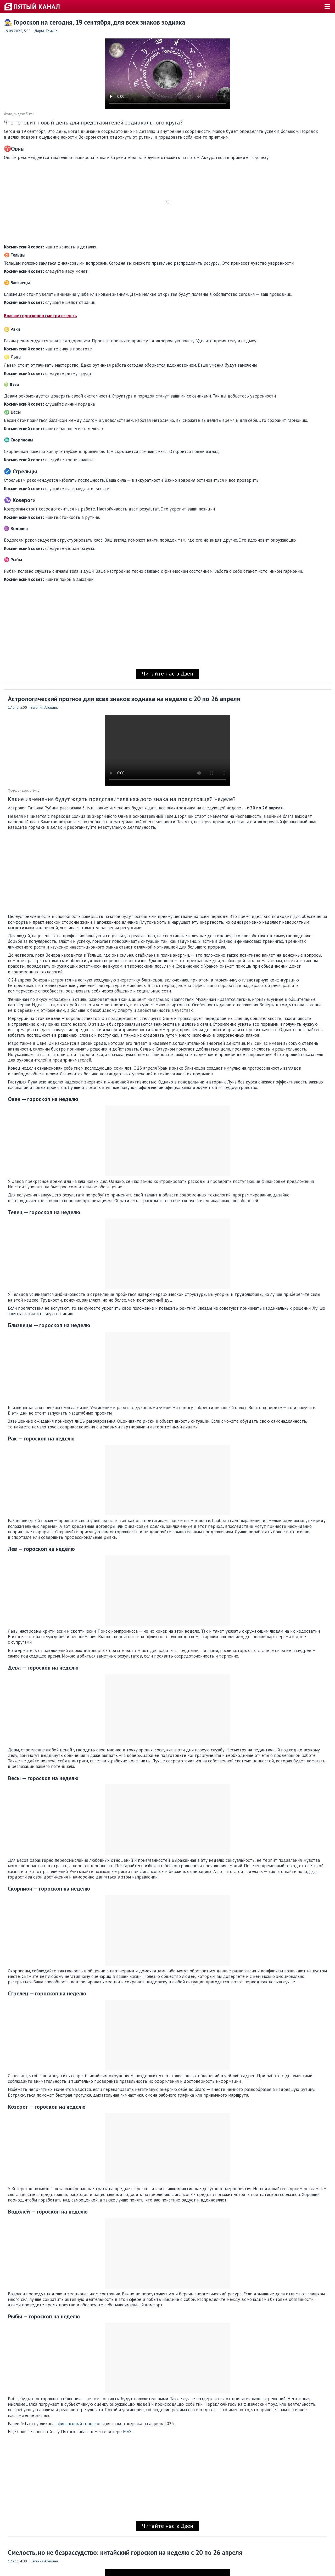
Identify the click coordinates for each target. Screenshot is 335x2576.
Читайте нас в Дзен (167, 673)
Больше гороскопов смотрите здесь (40, 316)
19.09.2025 (13, 31)
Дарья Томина (45, 31)
